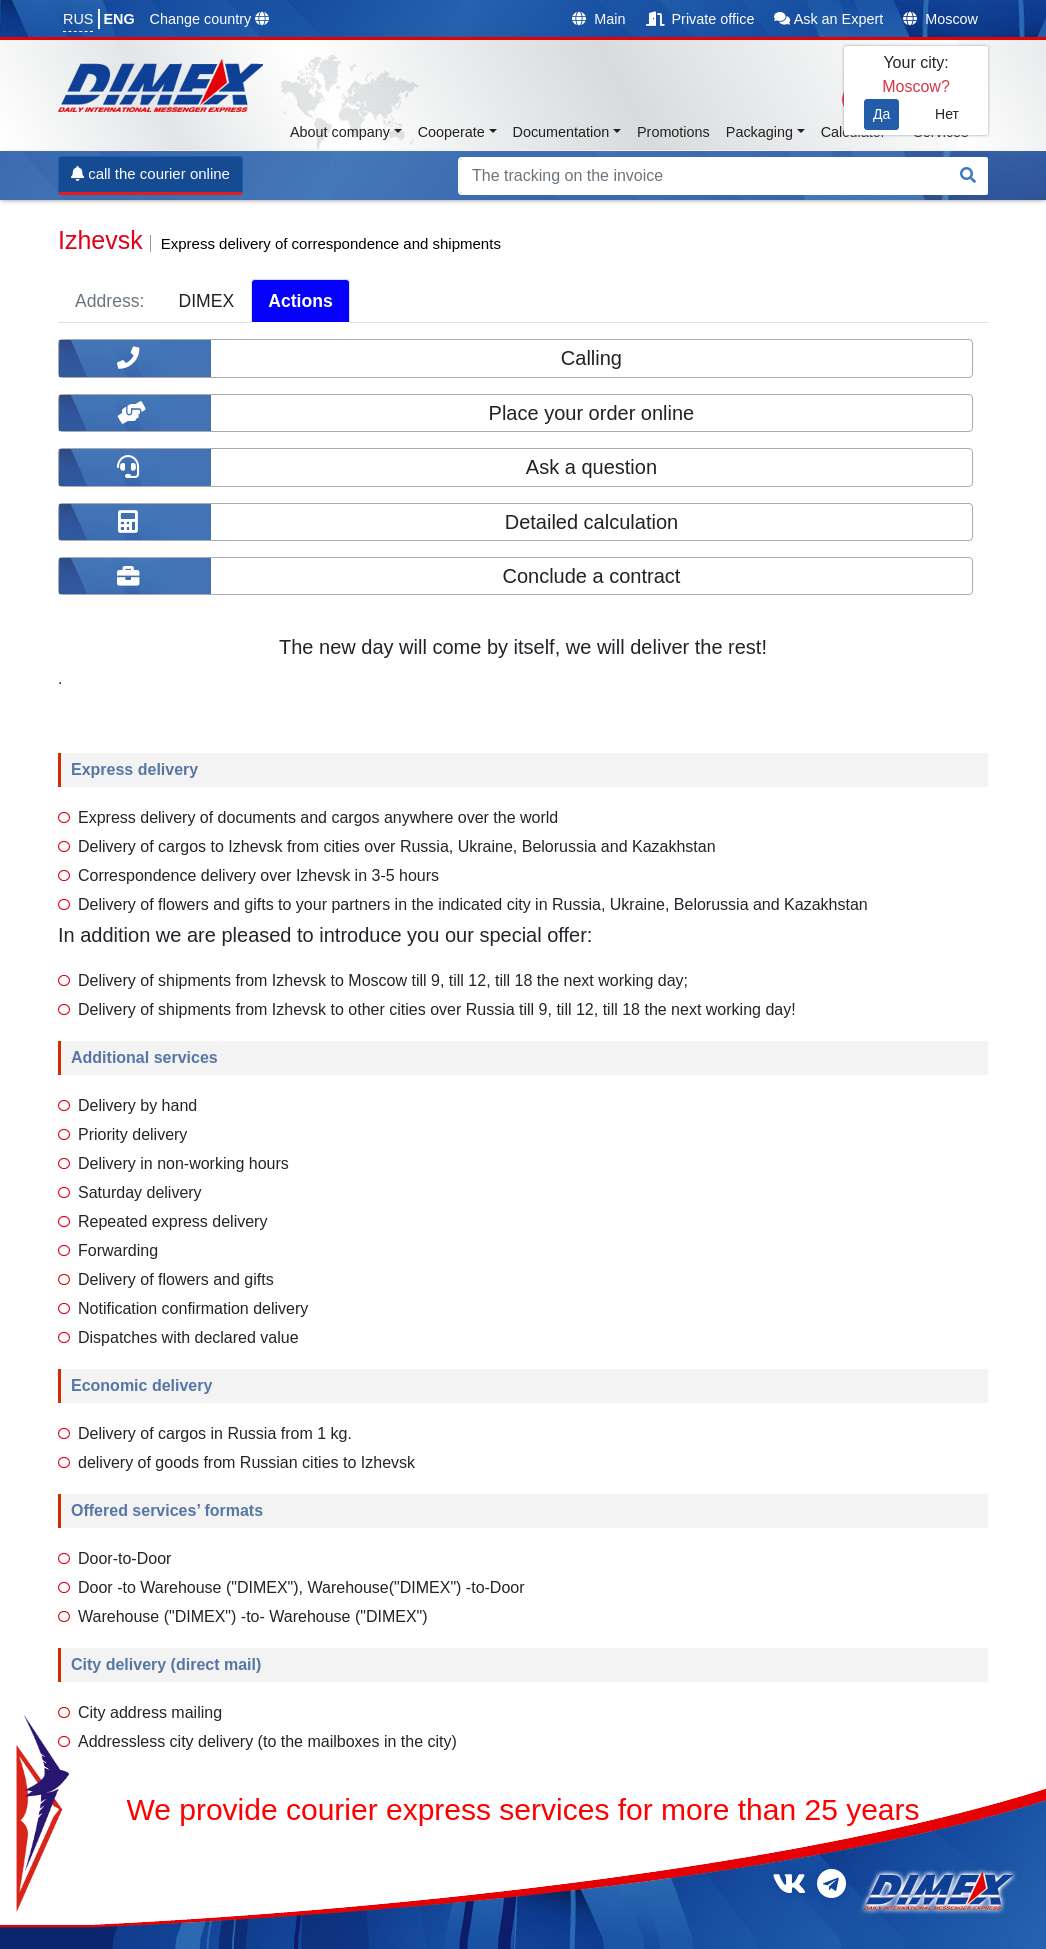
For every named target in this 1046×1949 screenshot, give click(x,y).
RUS (78, 19)
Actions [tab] (300, 301)
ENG (118, 19)
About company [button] (340, 132)
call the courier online (150, 173)
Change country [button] (210, 19)
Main (598, 19)
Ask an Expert (828, 19)
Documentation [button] (561, 132)
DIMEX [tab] (206, 301)
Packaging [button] (759, 132)
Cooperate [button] (451, 132)
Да (881, 114)
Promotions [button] (673, 132)
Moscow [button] (940, 19)
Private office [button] (700, 19)
